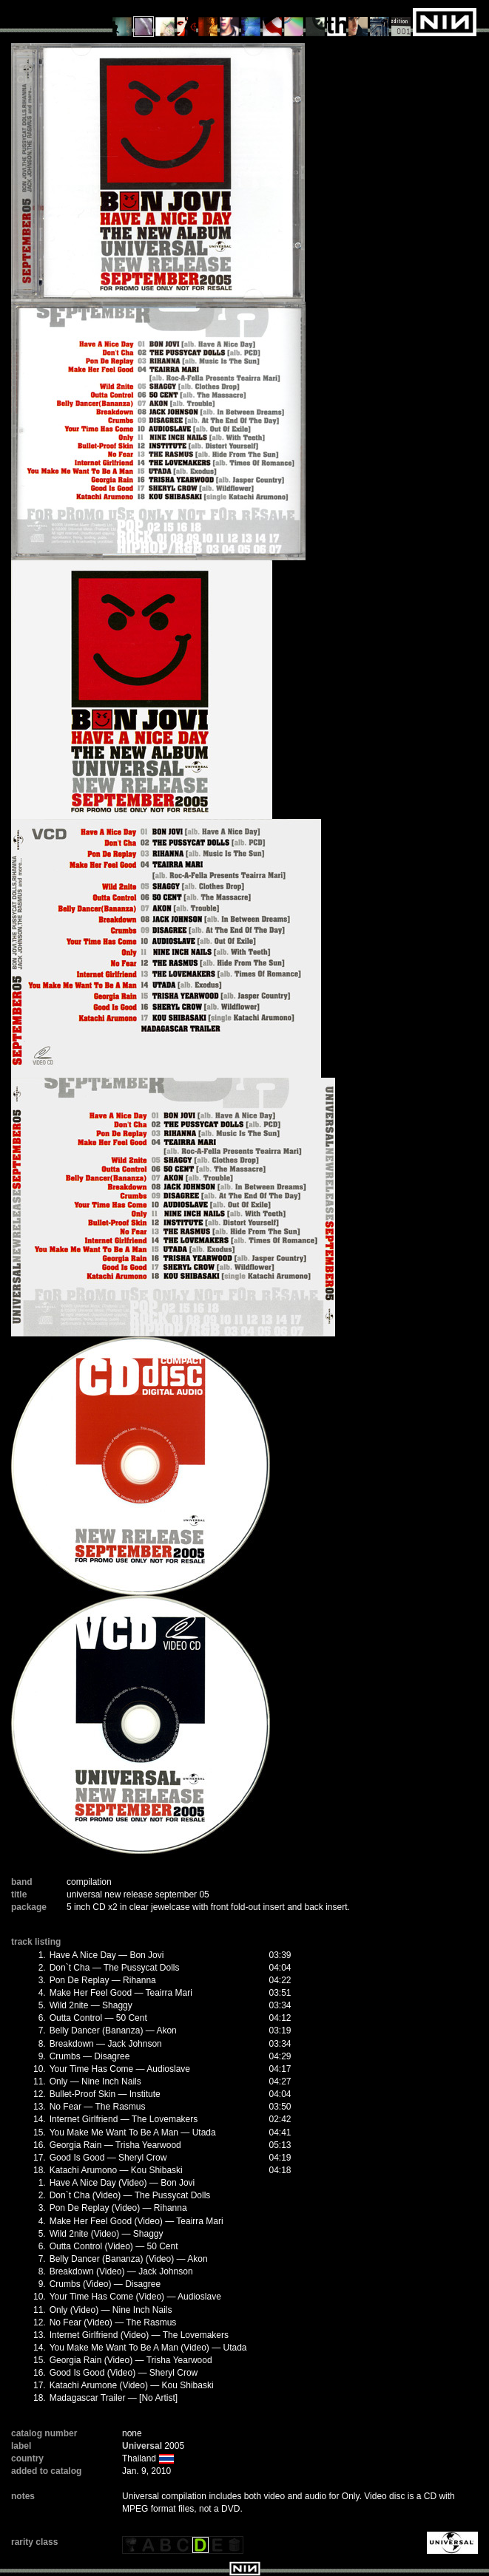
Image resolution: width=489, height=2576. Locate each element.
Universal (142, 2446)
